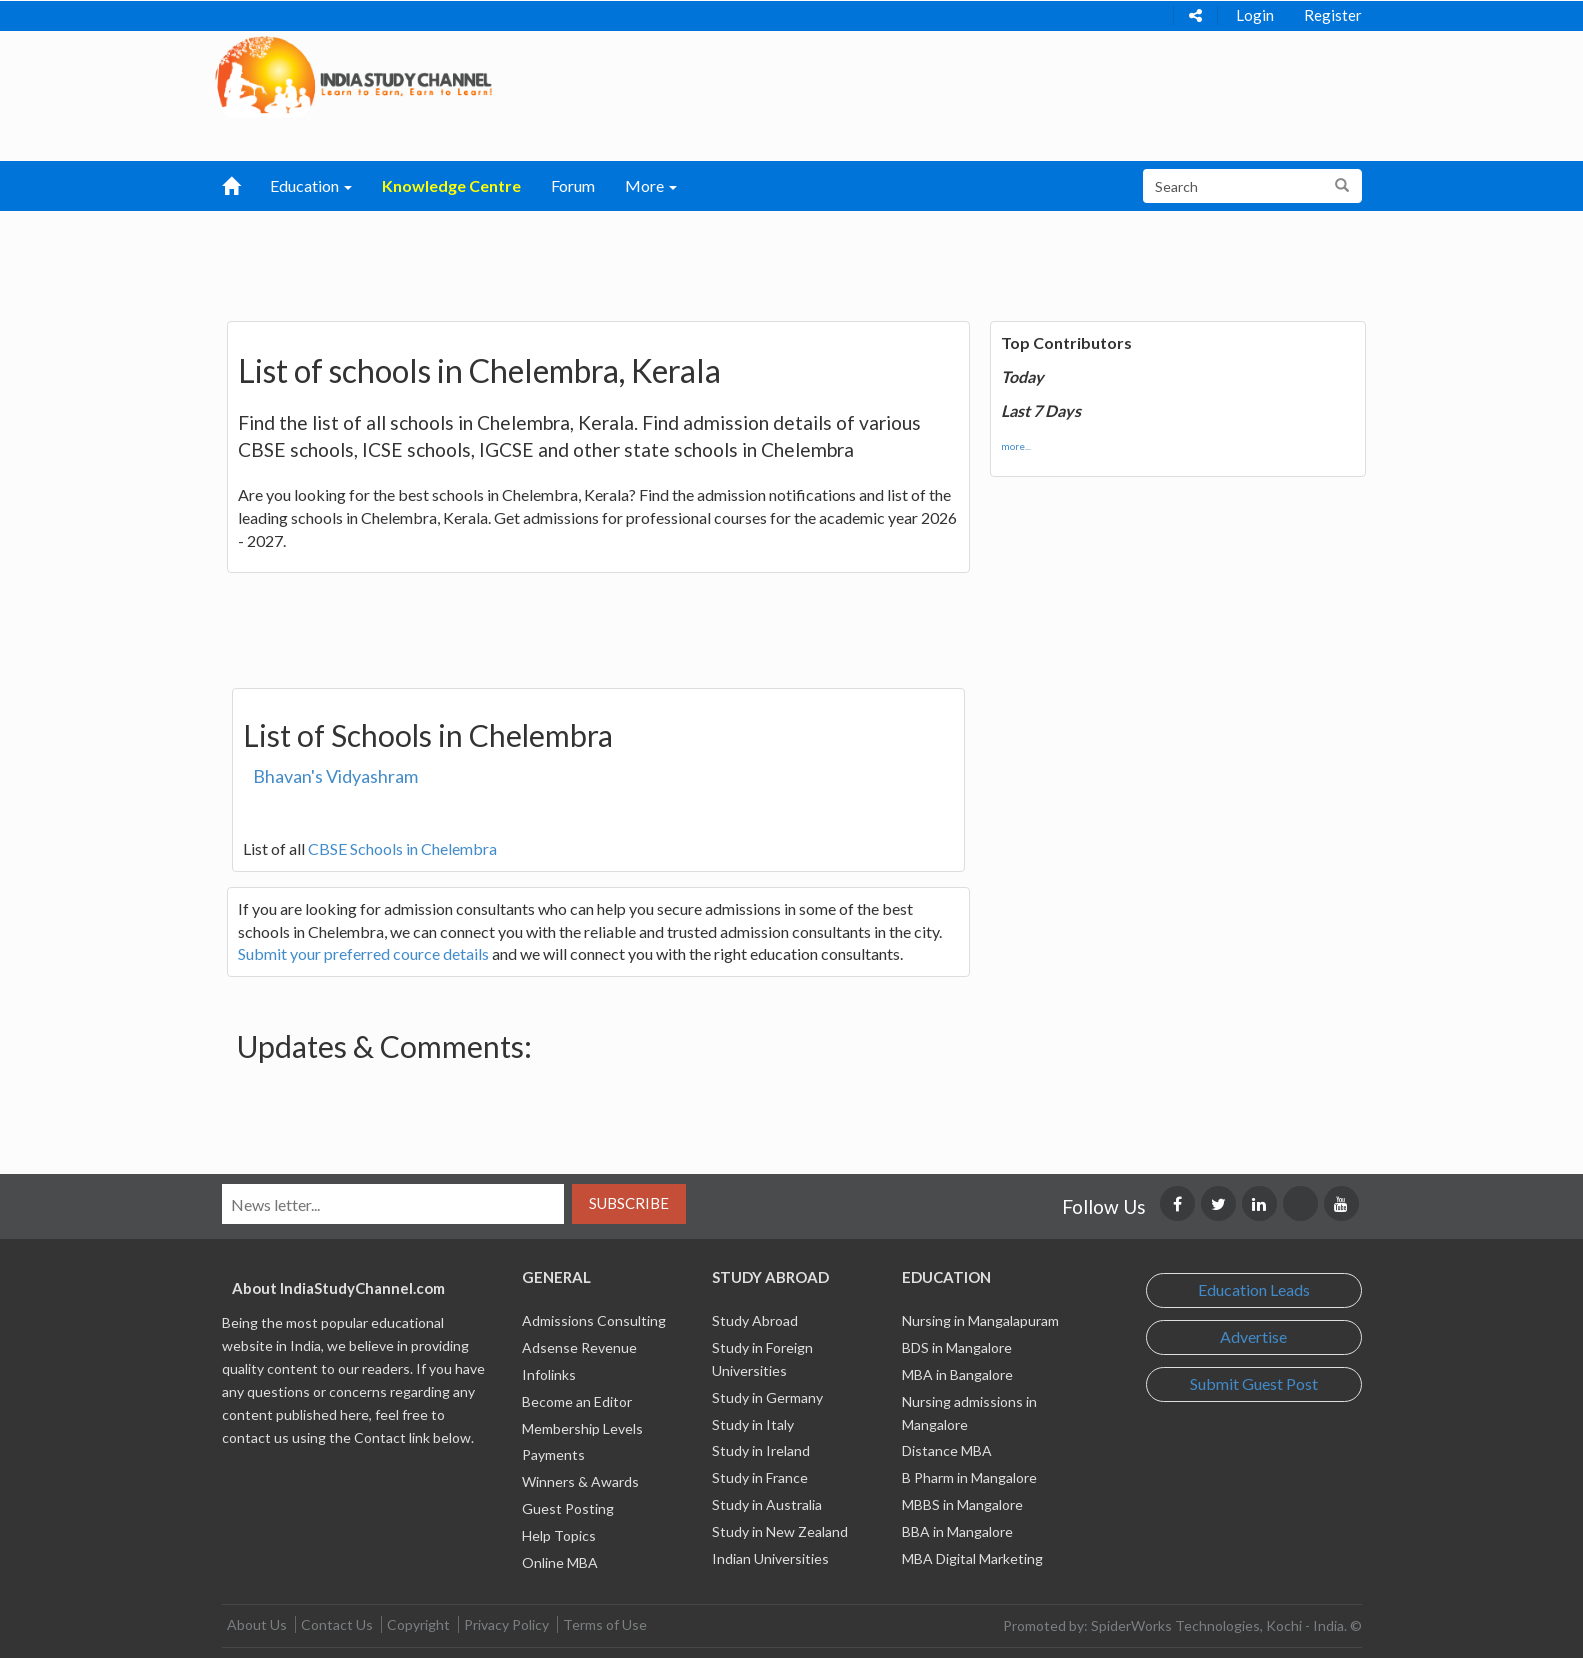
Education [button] (311, 185)
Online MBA (560, 1562)
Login (1255, 15)
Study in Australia (767, 1504)
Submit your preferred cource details (363, 953)
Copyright (418, 1624)
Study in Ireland (761, 1450)
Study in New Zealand (780, 1531)
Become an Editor (577, 1401)
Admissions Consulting (594, 1320)
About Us (257, 1624)
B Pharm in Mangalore (969, 1477)
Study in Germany (767, 1397)
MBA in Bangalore (957, 1374)
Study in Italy (753, 1424)
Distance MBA (947, 1450)
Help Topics (559, 1535)
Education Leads (1254, 1289)
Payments (553, 1454)
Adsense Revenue (579, 1347)
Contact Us (337, 1624)
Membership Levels (582, 1428)
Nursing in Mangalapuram (980, 1320)
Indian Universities (770, 1558)
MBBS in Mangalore (962, 1504)
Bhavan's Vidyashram (335, 776)
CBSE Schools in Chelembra (402, 848)
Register (1333, 15)
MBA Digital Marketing (972, 1558)
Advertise (1253, 1336)
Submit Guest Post (1254, 1383)
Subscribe (629, 1203)
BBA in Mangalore (957, 1531)
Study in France (760, 1477)
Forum (573, 185)
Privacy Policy (506, 1624)
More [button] (651, 185)
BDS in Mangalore (957, 1347)
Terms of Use (605, 1624)
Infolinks (549, 1374)
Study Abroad (755, 1320)
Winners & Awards (580, 1481)
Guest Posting (568, 1508)
